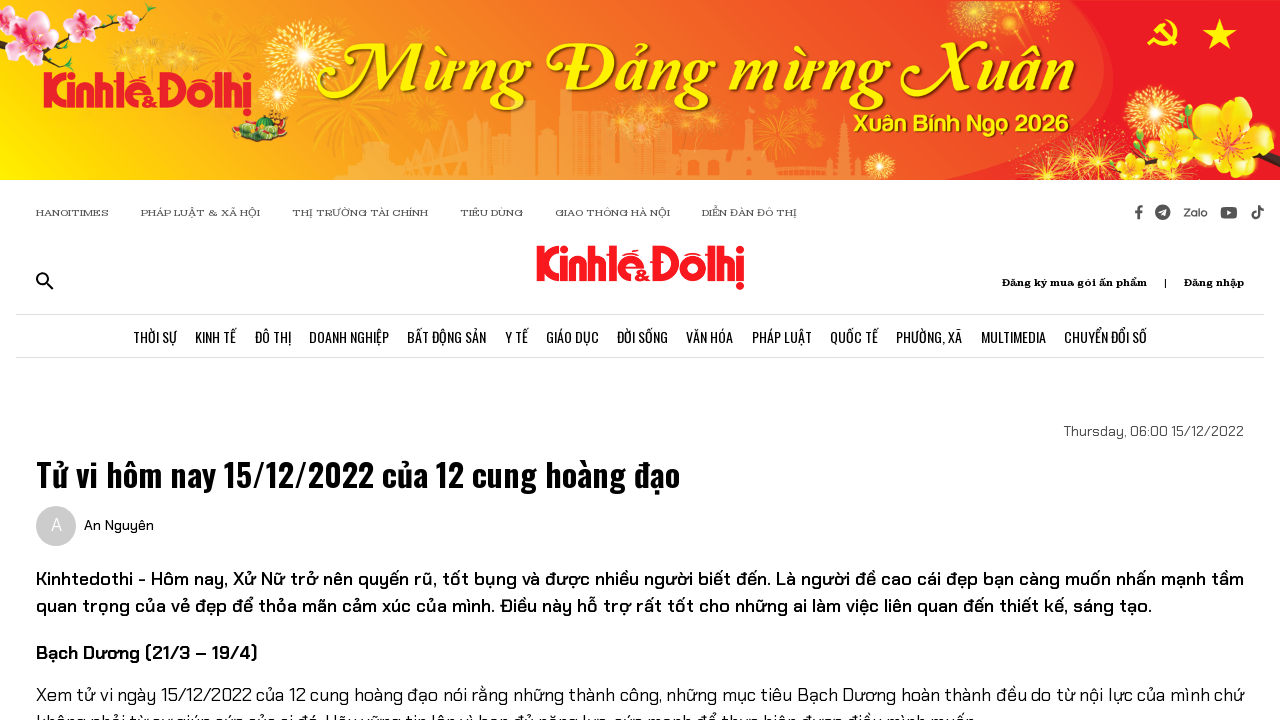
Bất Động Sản (442, 337)
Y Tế (513, 337)
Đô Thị (265, 337)
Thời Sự (144, 337)
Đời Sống (643, 337)
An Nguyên (119, 525)
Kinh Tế (206, 337)
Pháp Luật (786, 337)
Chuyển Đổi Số (1116, 337)
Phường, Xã (937, 337)
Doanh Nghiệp (343, 337)
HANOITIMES (72, 212)
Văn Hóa (712, 337)
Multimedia (1022, 337)
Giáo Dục (571, 337)
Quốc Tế (860, 337)
